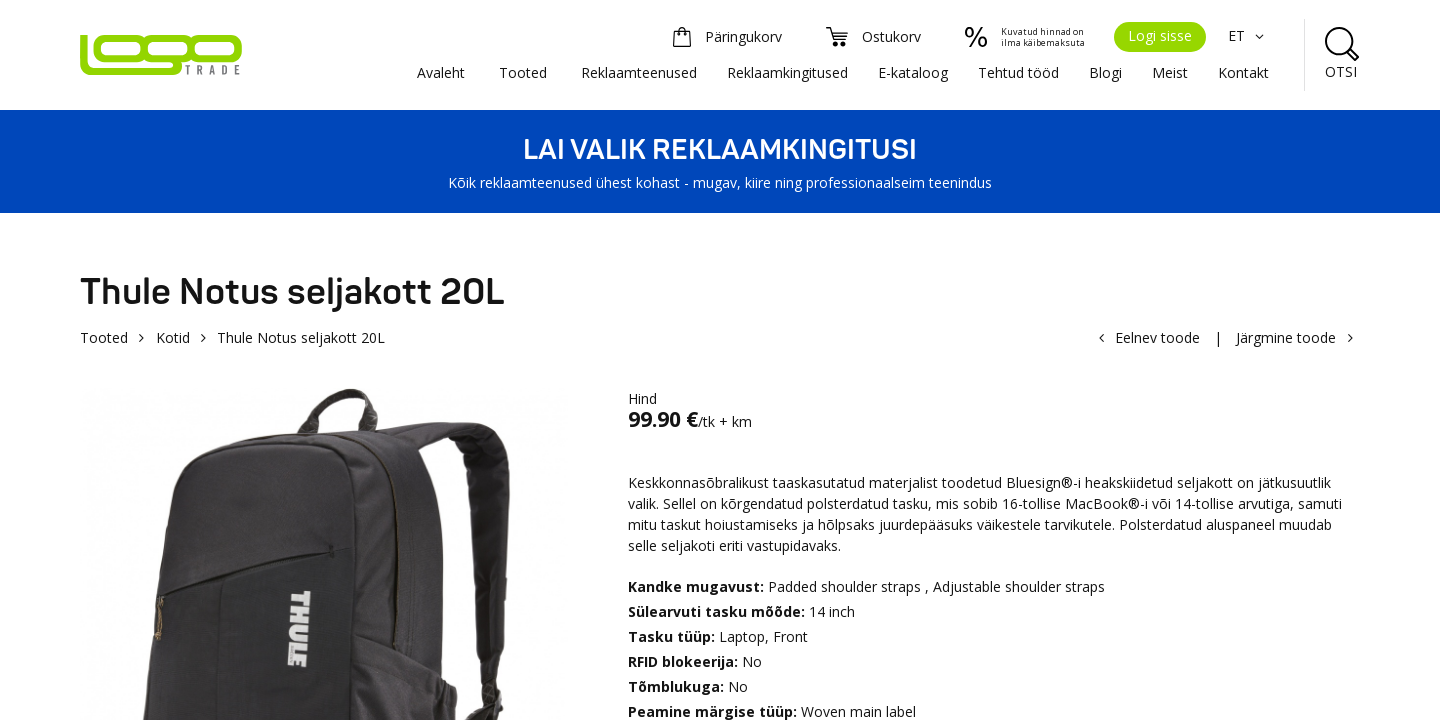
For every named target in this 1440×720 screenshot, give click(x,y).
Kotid (173, 337)
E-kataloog (913, 72)
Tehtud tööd (1018, 72)
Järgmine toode (1286, 337)
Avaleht (441, 72)
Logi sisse (1160, 35)
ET (1248, 35)
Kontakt (1243, 72)
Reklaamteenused (639, 72)
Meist (1170, 72)
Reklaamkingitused (787, 72)
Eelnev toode (1157, 337)
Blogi (1105, 72)
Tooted (523, 72)
